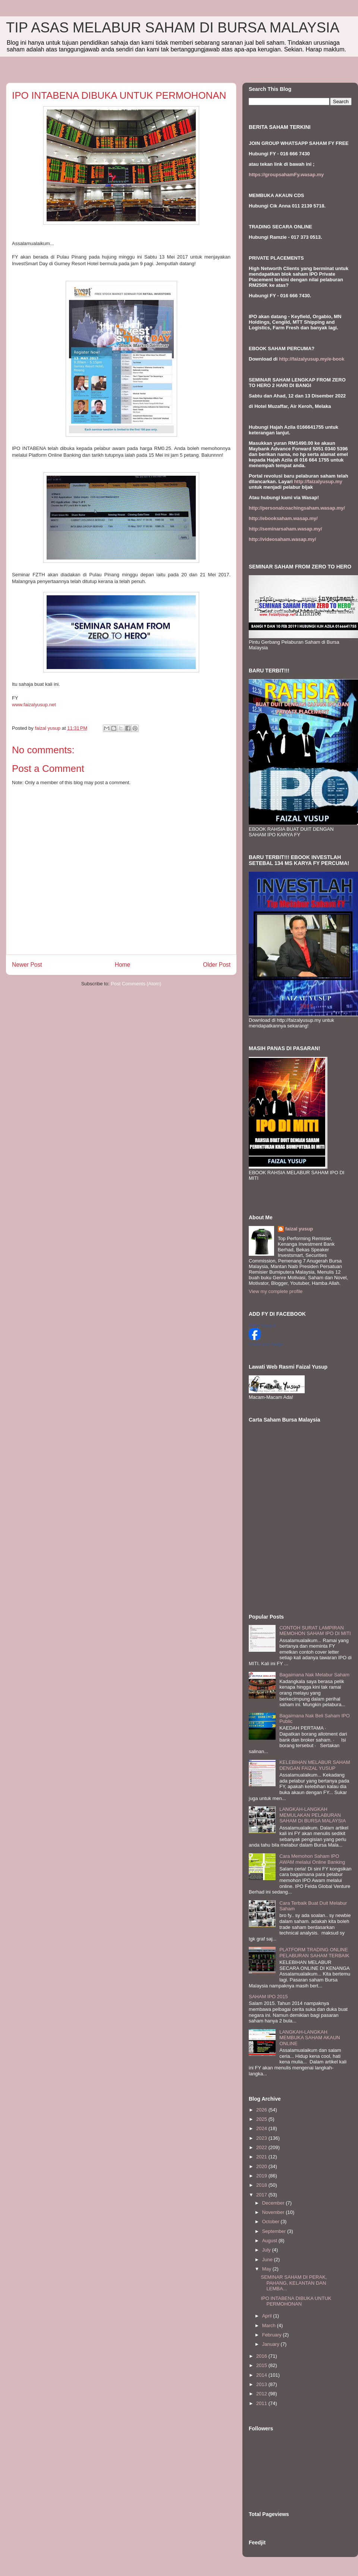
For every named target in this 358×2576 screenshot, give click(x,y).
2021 (262, 2157)
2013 (262, 2384)
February (272, 2335)
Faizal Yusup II (262, 1325)
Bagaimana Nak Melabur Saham (314, 1674)
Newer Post (27, 964)
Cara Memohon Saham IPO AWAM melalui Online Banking (312, 1859)
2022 (262, 2147)
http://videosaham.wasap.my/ (282, 539)
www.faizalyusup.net (34, 704)
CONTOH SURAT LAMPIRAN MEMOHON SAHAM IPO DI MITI (315, 1630)
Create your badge (266, 1344)
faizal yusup (299, 1229)
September (274, 2231)
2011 (262, 2403)
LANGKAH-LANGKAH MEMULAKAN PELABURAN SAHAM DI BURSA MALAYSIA (312, 1815)
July (267, 2250)
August (270, 2240)
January (271, 2344)
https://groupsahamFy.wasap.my (286, 174)
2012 (262, 2393)
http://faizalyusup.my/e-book (312, 359)
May (267, 2269)
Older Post (216, 964)
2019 (262, 2176)
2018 (262, 2185)
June (268, 2259)
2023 (262, 2138)
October (271, 2221)
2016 (262, 2356)
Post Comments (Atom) (136, 983)
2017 (262, 2195)
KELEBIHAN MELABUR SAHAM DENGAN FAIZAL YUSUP (314, 1765)
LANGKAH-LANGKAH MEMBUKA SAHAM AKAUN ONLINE (309, 2037)
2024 (262, 2128)
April (267, 2316)
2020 (262, 2166)
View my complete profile (275, 1291)
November (274, 2212)
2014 (262, 2375)
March (269, 2325)
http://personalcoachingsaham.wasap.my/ (297, 508)
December (274, 2203)
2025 (262, 2119)
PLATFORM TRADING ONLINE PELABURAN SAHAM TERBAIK (314, 1952)
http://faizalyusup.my (318, 481)
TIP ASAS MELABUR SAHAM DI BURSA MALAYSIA (172, 27)
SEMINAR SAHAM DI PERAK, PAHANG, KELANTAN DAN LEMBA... (294, 2282)
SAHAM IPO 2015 (268, 1996)
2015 (262, 2365)
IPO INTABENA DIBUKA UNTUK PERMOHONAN (296, 2301)
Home (123, 964)
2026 (262, 2110)
